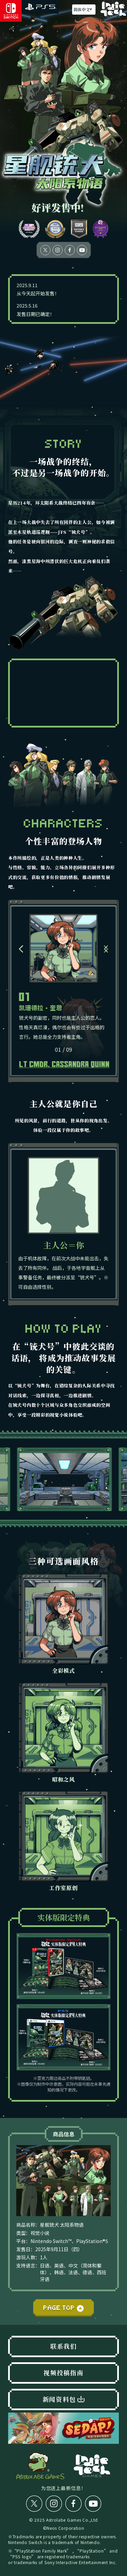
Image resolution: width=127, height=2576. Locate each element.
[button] (21, 948)
